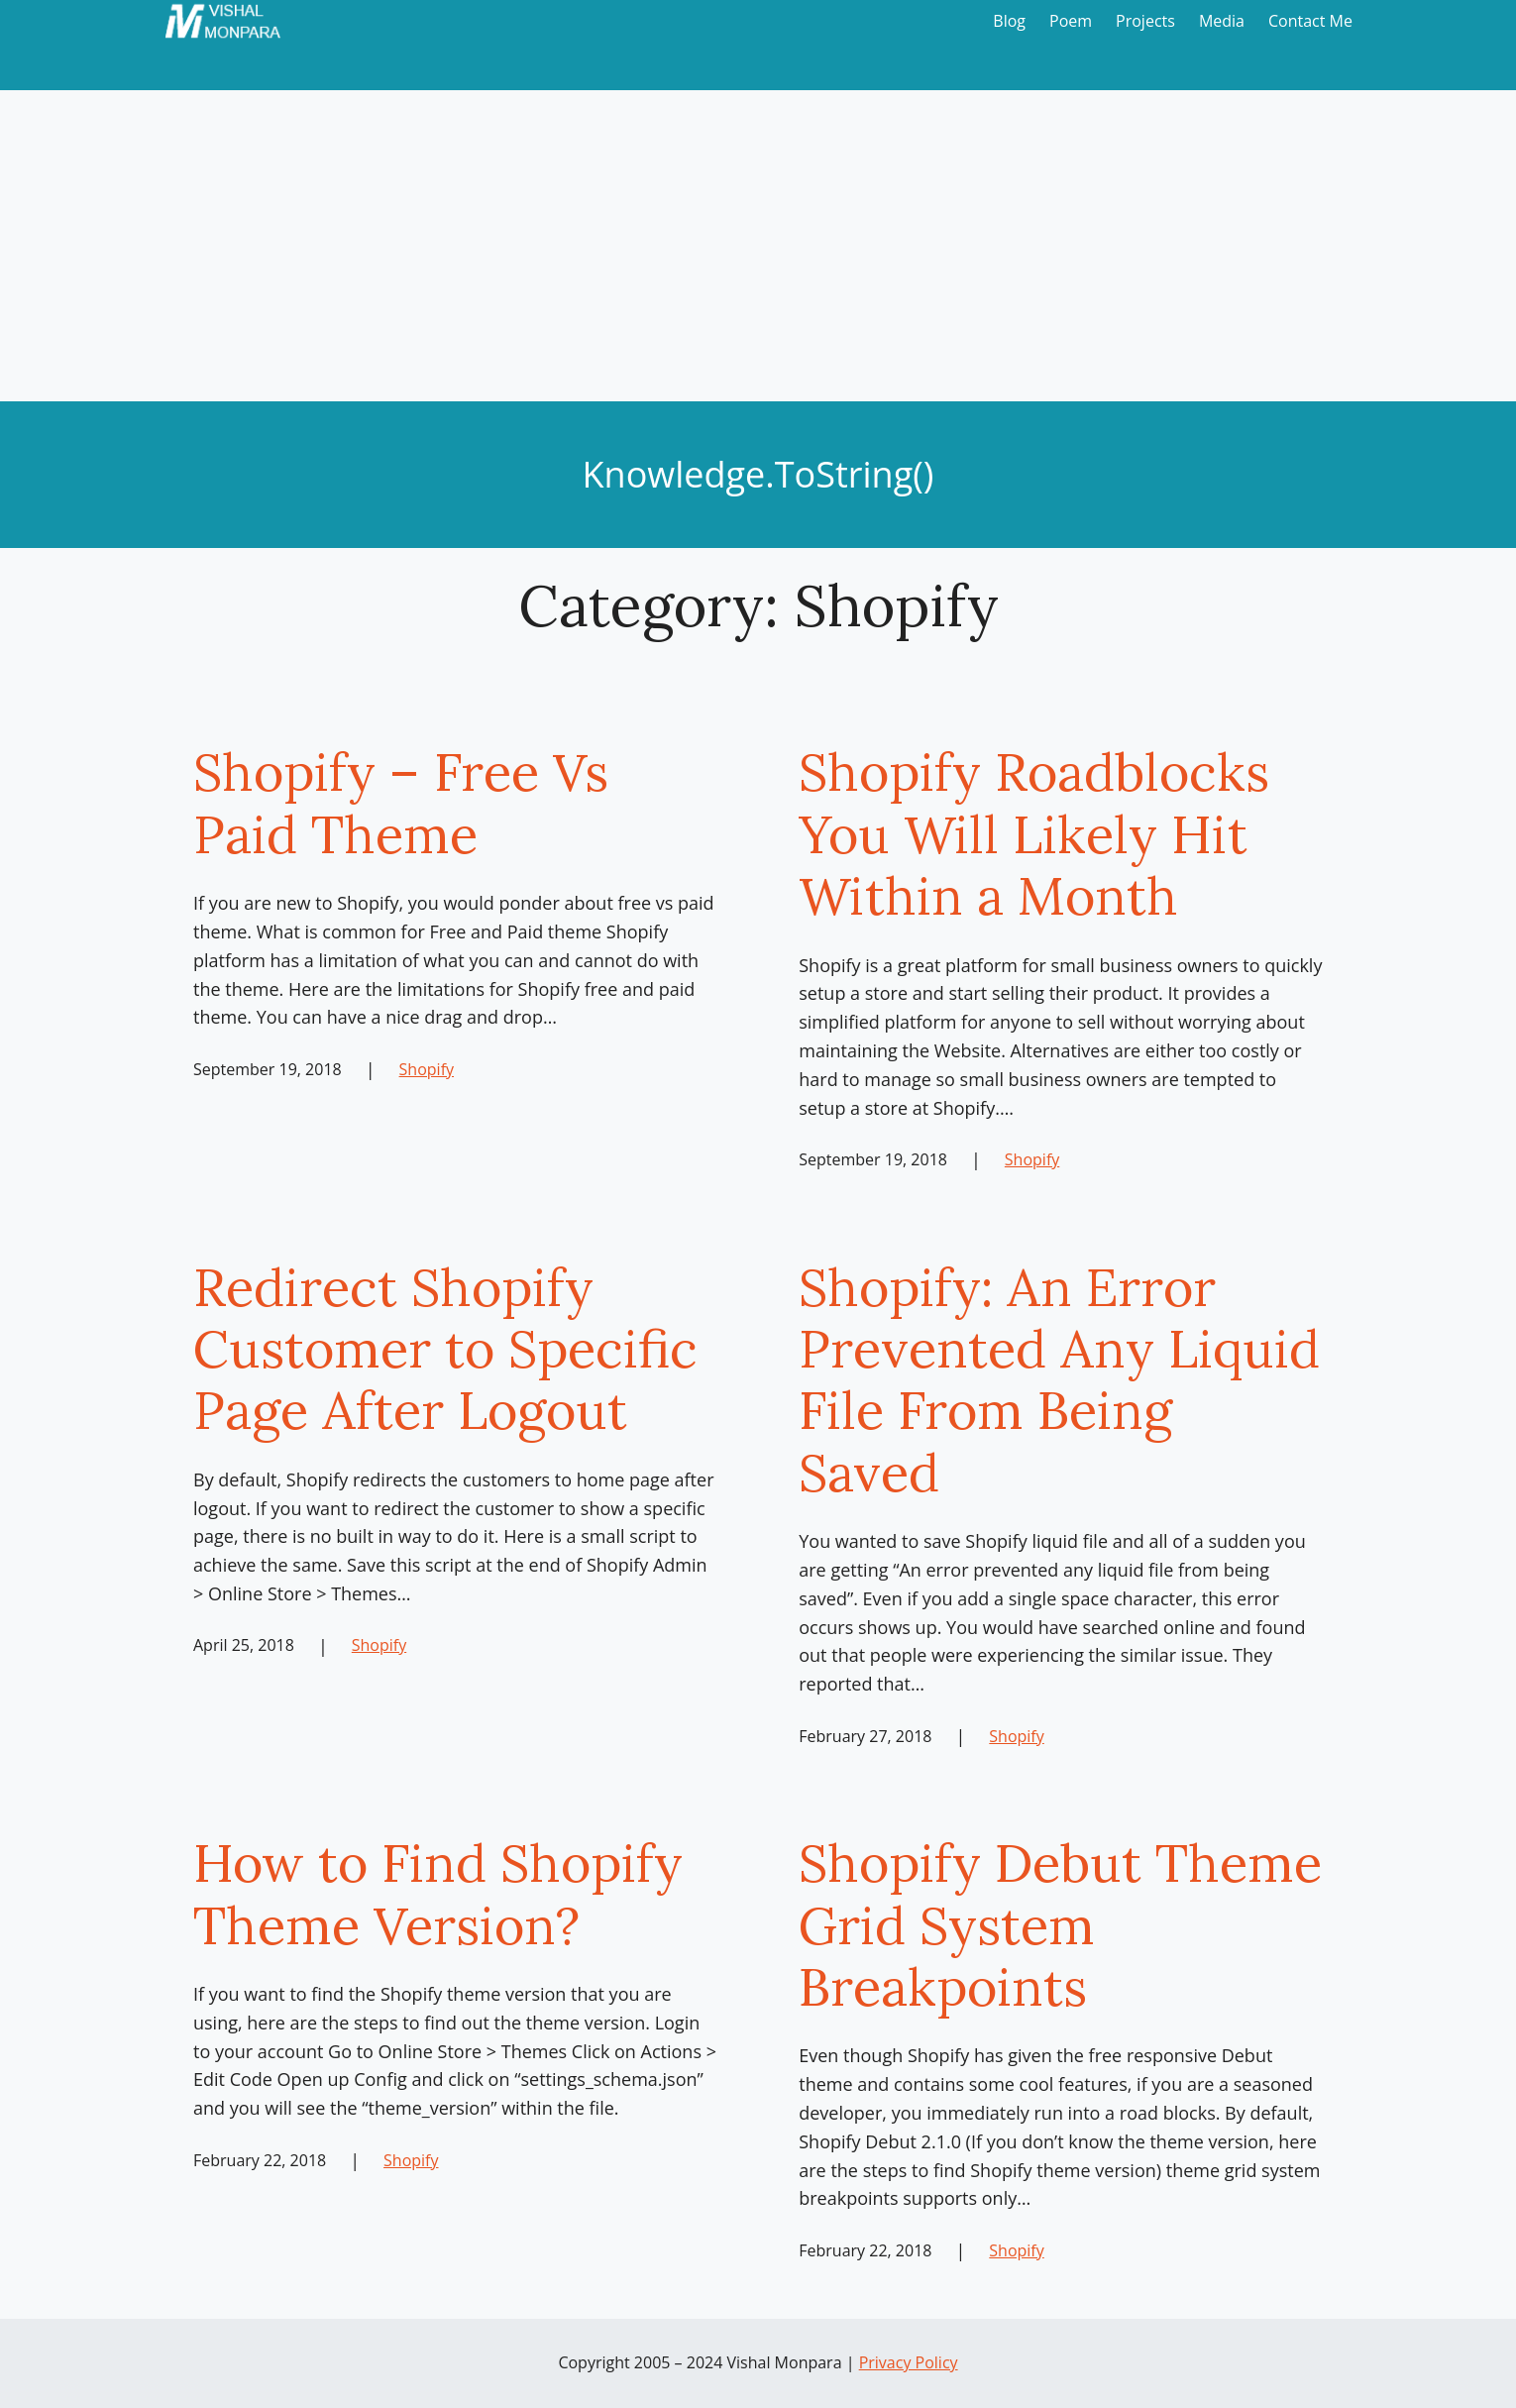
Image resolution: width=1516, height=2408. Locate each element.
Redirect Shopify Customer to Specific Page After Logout (445, 1349)
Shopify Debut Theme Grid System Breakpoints (1060, 1925)
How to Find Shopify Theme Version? (438, 1894)
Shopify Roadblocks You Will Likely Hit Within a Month (1034, 834)
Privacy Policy (908, 2362)
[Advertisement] (758, 252)
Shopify (426, 1069)
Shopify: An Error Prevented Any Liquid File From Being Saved (1059, 1380)
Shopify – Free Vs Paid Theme (400, 803)
